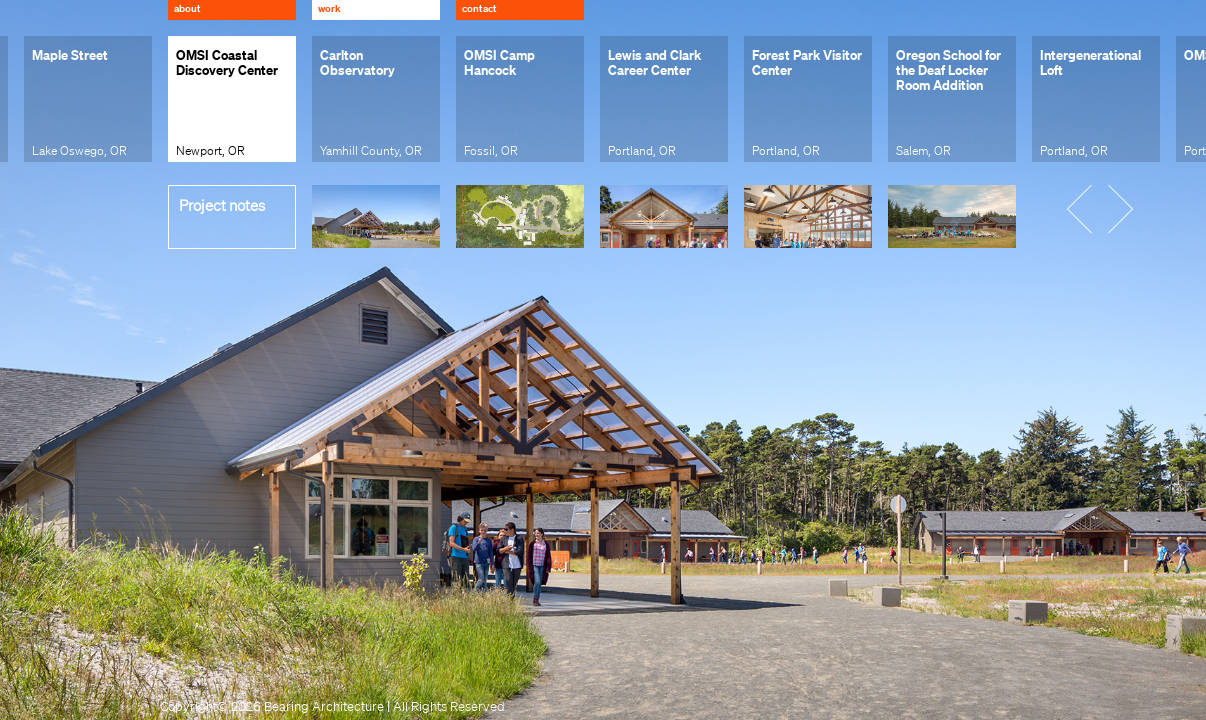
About (187, 8)
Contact (479, 8)
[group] (88, 99)
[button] (1092, 207)
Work (329, 8)
